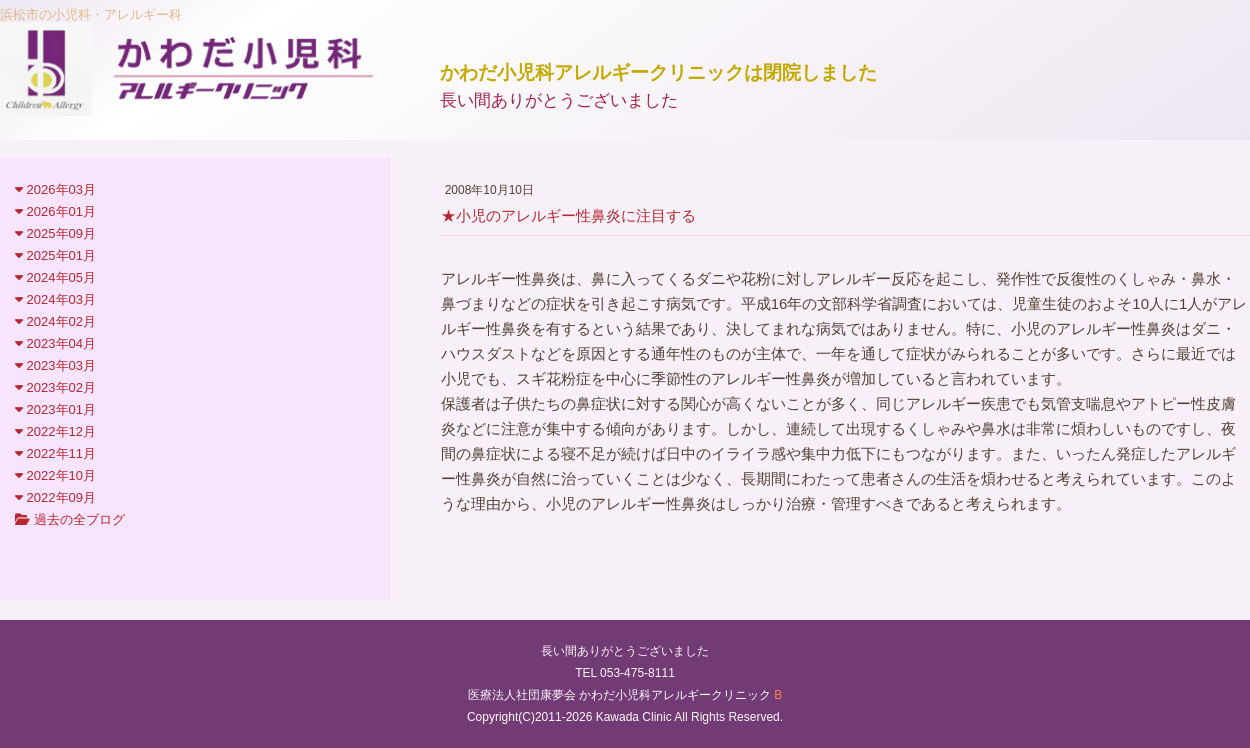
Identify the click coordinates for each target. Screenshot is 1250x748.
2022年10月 (55, 475)
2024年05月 (55, 277)
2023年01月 (55, 409)
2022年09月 (55, 497)
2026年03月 (55, 189)
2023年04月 (55, 343)
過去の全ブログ (70, 519)
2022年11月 (55, 453)
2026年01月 (55, 211)
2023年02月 (55, 387)
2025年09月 (55, 233)
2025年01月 (55, 255)
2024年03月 (55, 299)
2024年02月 (55, 321)
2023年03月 (55, 365)
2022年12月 (55, 431)
